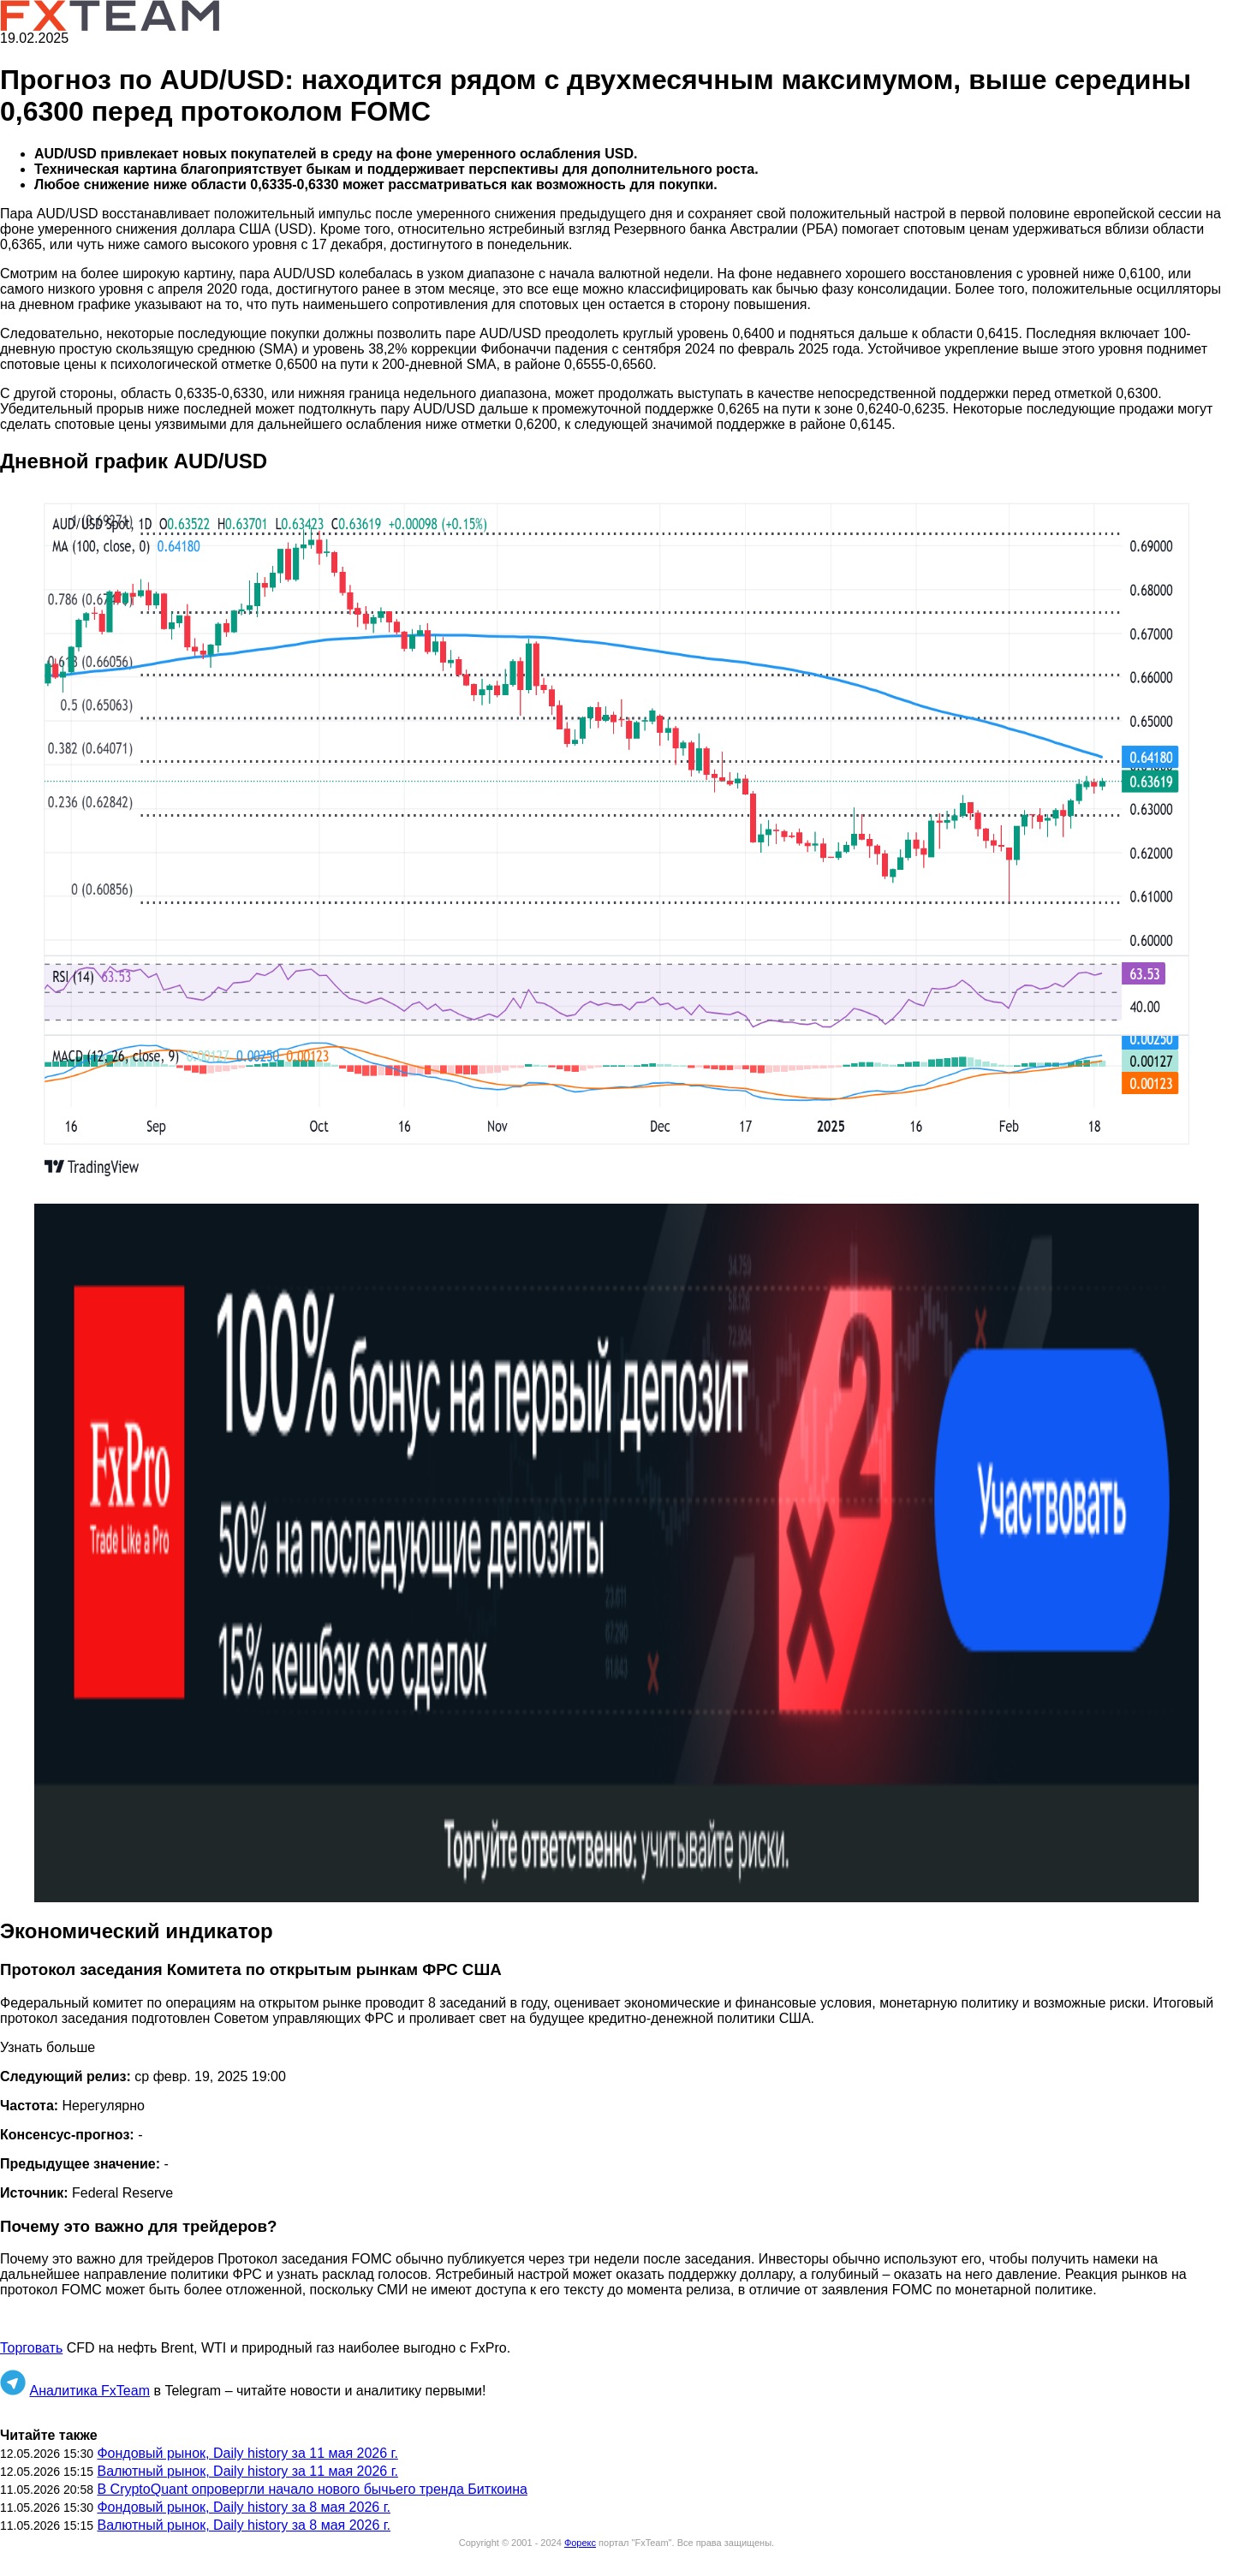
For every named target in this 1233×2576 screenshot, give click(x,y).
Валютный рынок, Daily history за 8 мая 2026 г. (243, 2525)
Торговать (31, 2348)
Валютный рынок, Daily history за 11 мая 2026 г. (247, 2471)
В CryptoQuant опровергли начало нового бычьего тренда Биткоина (312, 2489)
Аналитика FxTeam (89, 2390)
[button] (616, 840)
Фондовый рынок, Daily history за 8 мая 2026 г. (243, 2507)
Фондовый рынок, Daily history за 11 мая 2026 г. (247, 2453)
